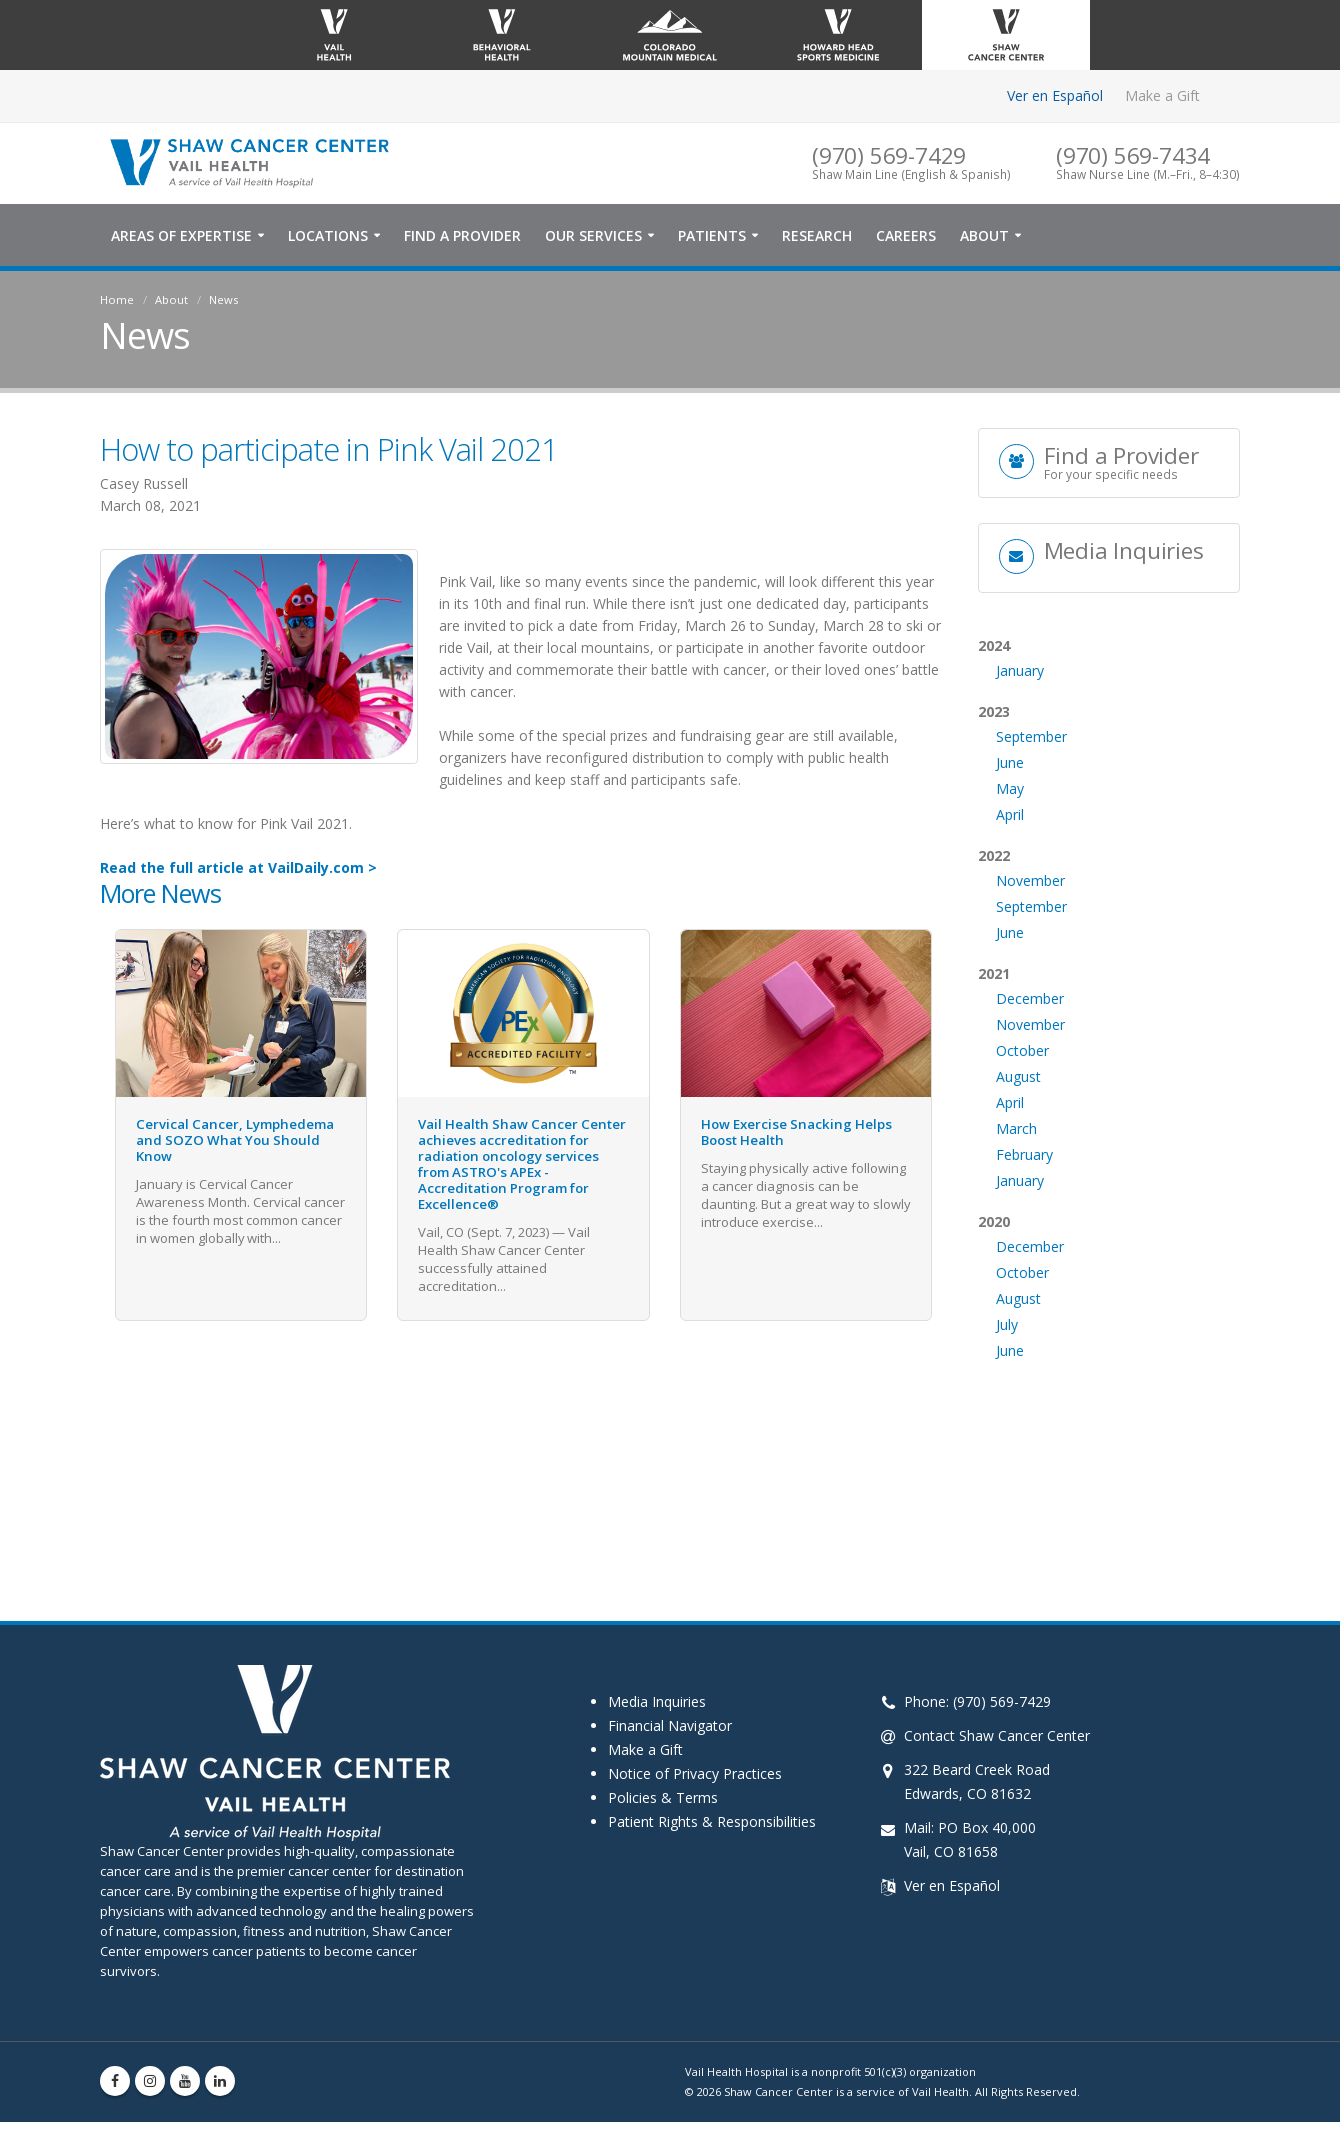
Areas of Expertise (181, 239)
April (1010, 890)
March (1016, 1204)
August (1018, 1152)
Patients (712, 239)
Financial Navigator (670, 1729)
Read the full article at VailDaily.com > (238, 871)
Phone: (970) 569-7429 (977, 1705)
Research (817, 239)
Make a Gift (1162, 95)
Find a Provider (462, 239)
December (1030, 1074)
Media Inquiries (657, 1705)
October (1022, 1126)
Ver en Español (1055, 95)
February (1024, 1230)
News (223, 303)
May (1010, 864)
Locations (328, 239)
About (984, 239)
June (1010, 838)
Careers (906, 239)
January (1020, 746)
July (1007, 1400)
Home (117, 303)
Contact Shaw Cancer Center (997, 1739)
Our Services (593, 239)
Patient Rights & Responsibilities (712, 1825)
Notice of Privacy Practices (695, 1777)
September (1031, 812)
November (1030, 956)
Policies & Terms (663, 1801)
